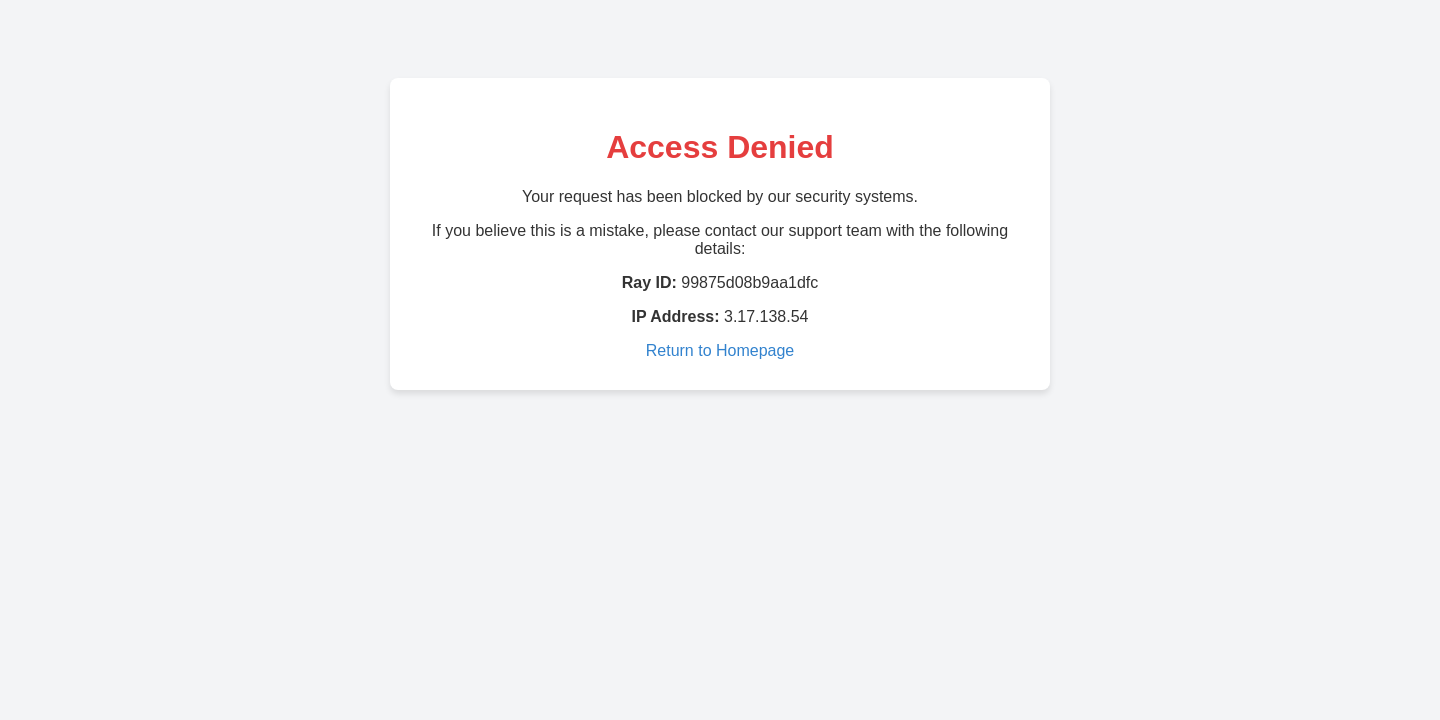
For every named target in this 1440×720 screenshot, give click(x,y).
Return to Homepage (720, 350)
